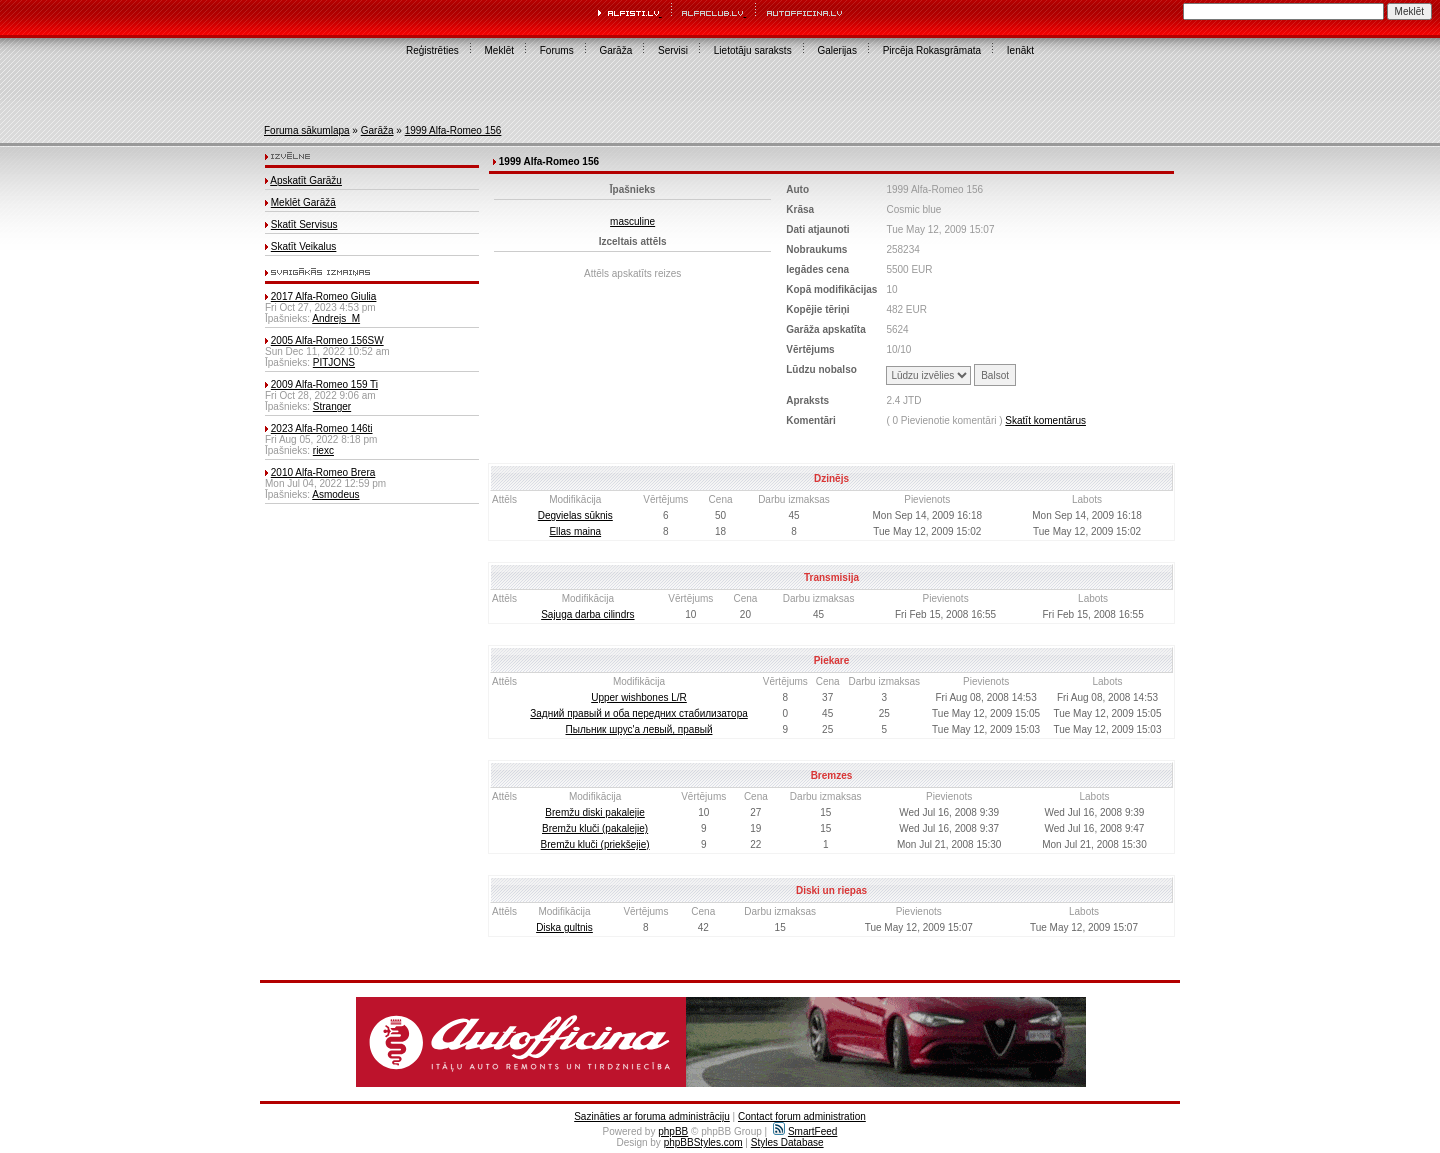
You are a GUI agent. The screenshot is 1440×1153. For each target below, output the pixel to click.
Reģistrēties (432, 50)
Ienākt (1020, 50)
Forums (557, 50)
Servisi (673, 50)
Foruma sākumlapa (307, 130)
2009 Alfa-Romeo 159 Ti (324, 384)
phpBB (673, 1131)
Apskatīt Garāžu (306, 180)
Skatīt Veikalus (304, 246)
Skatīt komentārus (1045, 420)
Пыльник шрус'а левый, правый (639, 729)
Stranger (332, 406)
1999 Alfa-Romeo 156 (453, 130)
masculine (632, 221)
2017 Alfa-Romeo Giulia (324, 296)
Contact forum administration (802, 1116)
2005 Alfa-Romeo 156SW (327, 340)
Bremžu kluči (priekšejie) (595, 844)
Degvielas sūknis (575, 515)
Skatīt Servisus (304, 224)
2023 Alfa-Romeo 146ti (322, 428)
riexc (323, 450)
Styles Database (787, 1142)
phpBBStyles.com (703, 1142)
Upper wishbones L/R (639, 697)
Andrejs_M (336, 318)
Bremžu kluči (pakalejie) (595, 828)
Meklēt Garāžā (303, 202)
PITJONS (334, 362)
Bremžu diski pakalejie (595, 812)
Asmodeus (335, 494)
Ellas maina (575, 531)
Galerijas (836, 50)
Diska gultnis (564, 927)
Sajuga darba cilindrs (587, 614)
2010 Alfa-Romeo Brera (323, 472)
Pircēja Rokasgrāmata (932, 50)
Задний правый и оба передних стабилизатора (639, 713)
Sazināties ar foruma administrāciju (652, 1116)
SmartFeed (805, 1131)
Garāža (615, 50)
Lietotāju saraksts (753, 50)
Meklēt (499, 50)
